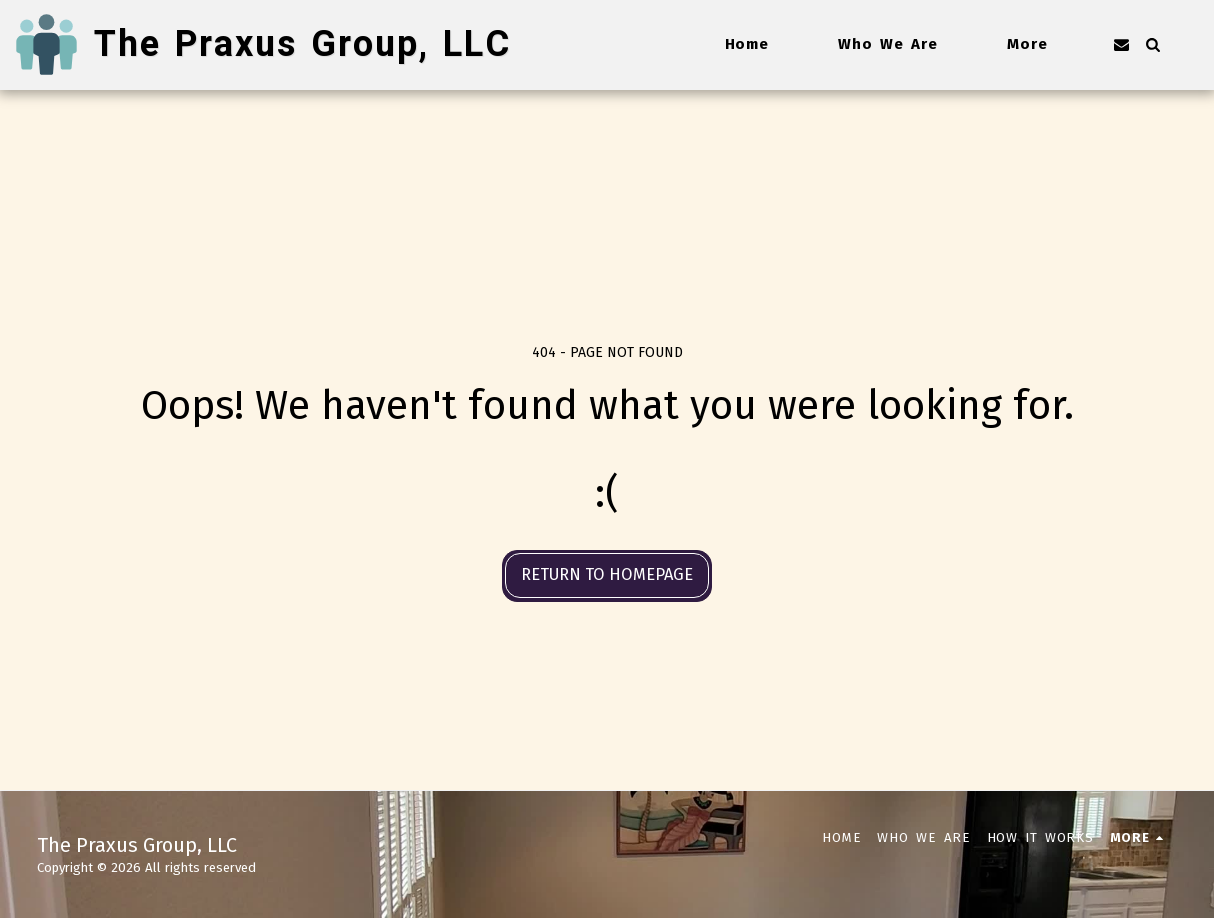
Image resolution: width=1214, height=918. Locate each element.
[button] (1121, 44)
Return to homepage (607, 574)
